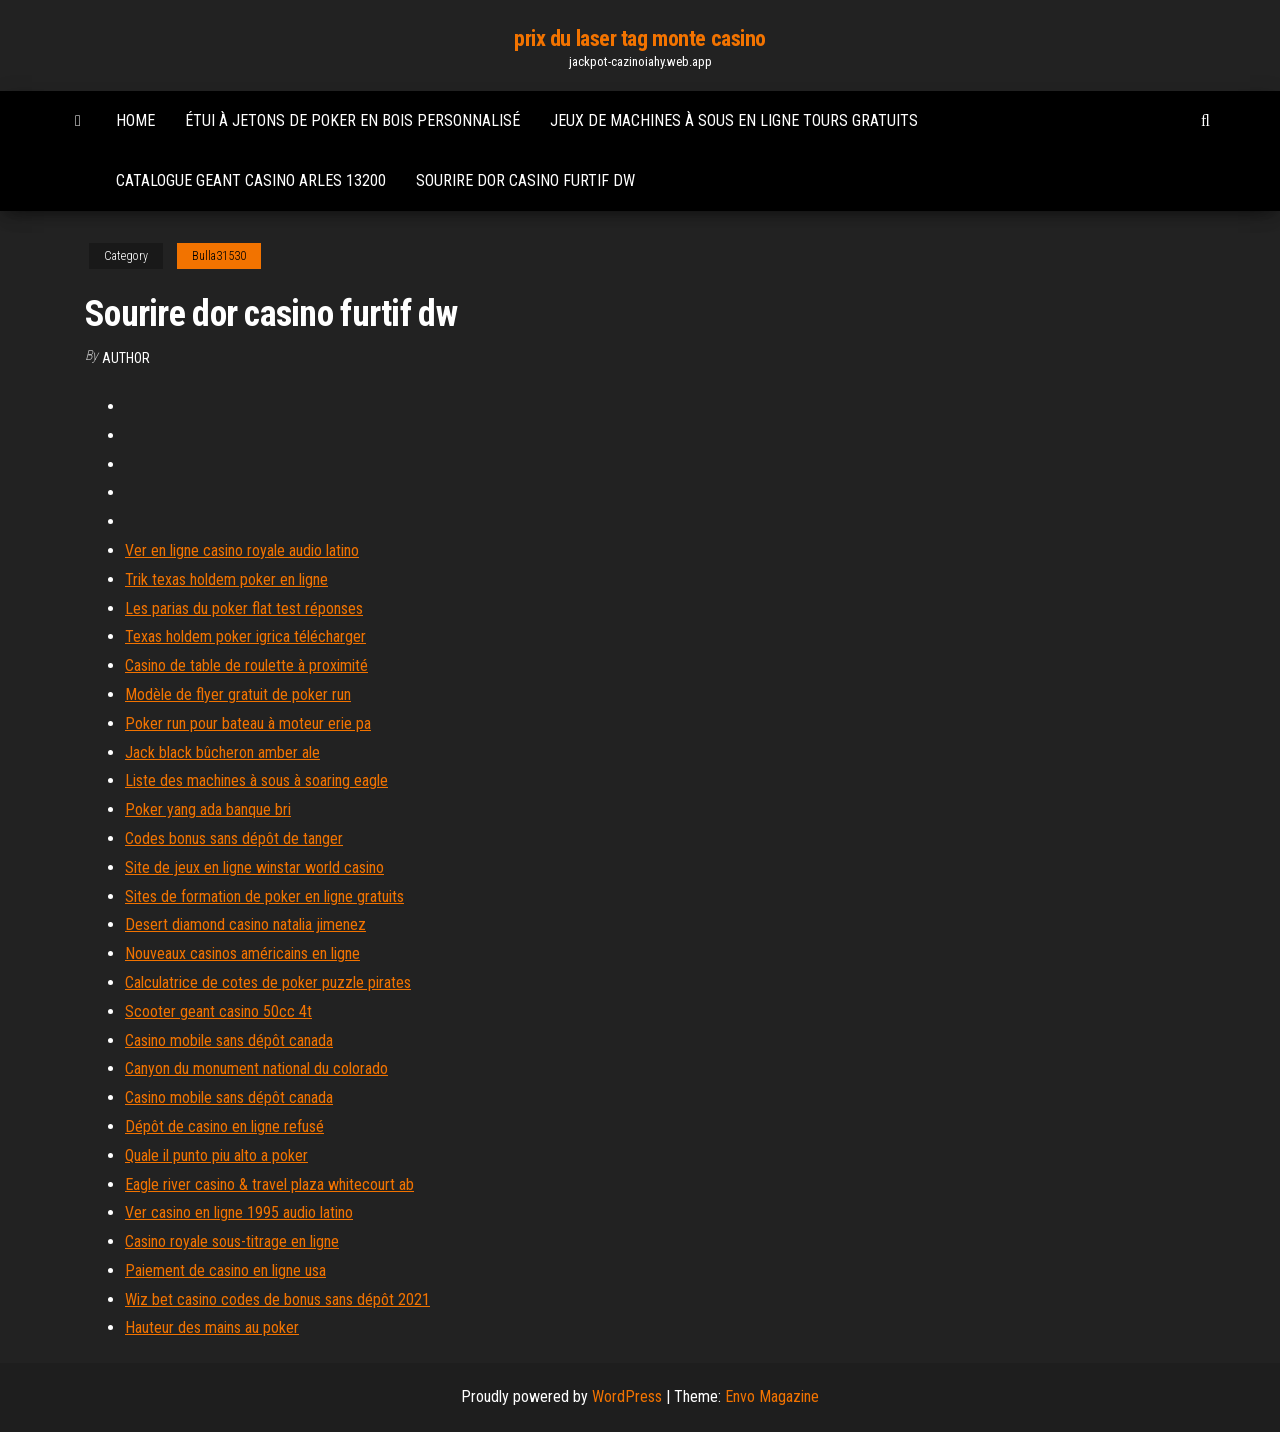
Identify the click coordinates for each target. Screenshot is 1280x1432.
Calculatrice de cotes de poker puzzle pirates (268, 982)
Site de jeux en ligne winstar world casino (254, 867)
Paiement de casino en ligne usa (225, 1270)
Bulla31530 (219, 256)
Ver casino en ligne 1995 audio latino (239, 1212)
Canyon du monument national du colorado (256, 1068)
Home (135, 120)
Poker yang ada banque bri (208, 809)
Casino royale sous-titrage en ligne (232, 1241)
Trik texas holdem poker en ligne (226, 579)
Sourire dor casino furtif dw (525, 180)
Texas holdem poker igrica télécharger (245, 636)
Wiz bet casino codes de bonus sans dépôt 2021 (277, 1299)
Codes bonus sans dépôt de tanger (234, 838)
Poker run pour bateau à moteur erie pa (248, 723)
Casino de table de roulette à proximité (246, 665)
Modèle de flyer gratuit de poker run (238, 694)
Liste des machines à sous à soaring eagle (256, 780)
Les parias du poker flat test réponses (244, 608)
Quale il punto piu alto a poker (216, 1155)
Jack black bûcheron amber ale (222, 752)
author (126, 358)
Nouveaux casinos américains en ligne (242, 953)
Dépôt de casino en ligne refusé (224, 1126)
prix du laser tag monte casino (640, 38)
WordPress (627, 1396)
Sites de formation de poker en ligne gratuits (264, 896)
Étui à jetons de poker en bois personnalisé (352, 120)
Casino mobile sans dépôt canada (229, 1040)
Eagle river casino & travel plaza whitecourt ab (269, 1184)
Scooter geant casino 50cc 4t (218, 1011)
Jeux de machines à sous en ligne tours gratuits (734, 120)
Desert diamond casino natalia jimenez (245, 924)
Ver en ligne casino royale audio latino (242, 550)
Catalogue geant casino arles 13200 (251, 180)
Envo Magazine (772, 1396)
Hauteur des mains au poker (212, 1327)
